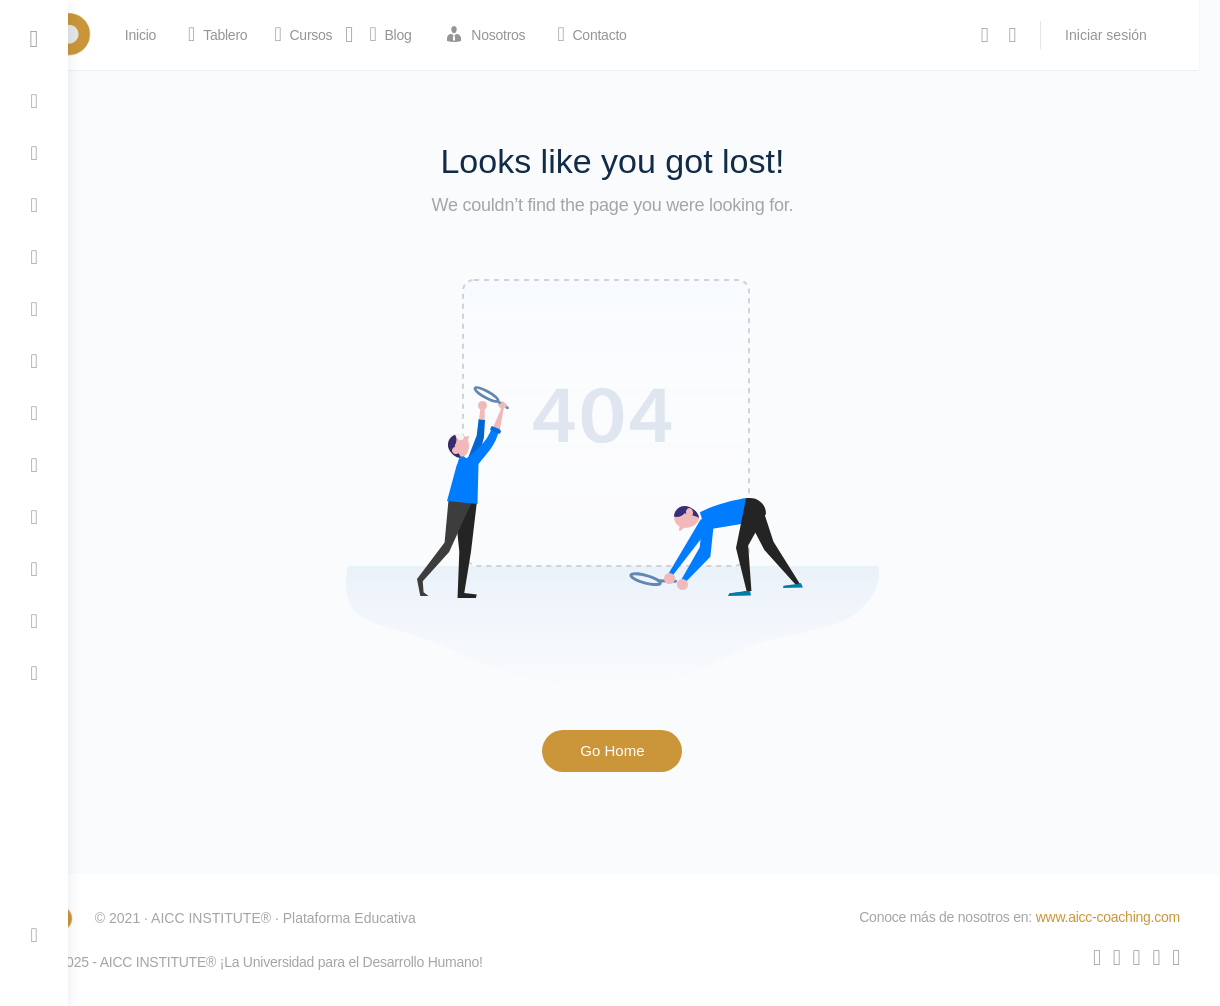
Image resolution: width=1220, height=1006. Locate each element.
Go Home (644, 750)
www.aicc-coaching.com (1108, 917)
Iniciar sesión (1127, 35)
